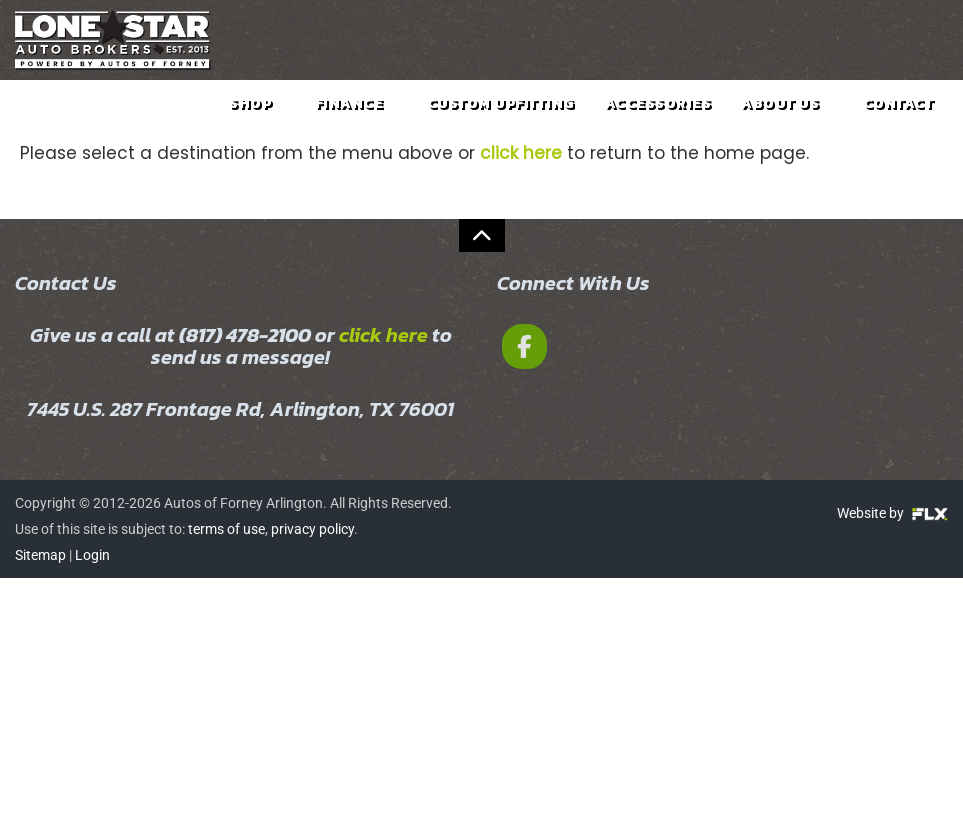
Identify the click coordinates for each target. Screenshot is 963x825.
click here (383, 335)
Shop (257, 118)
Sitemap (40, 555)
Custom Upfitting (501, 118)
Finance (356, 118)
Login (92, 555)
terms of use (226, 529)
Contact (898, 118)
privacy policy (312, 529)
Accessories (658, 118)
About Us (787, 118)
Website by (892, 513)
